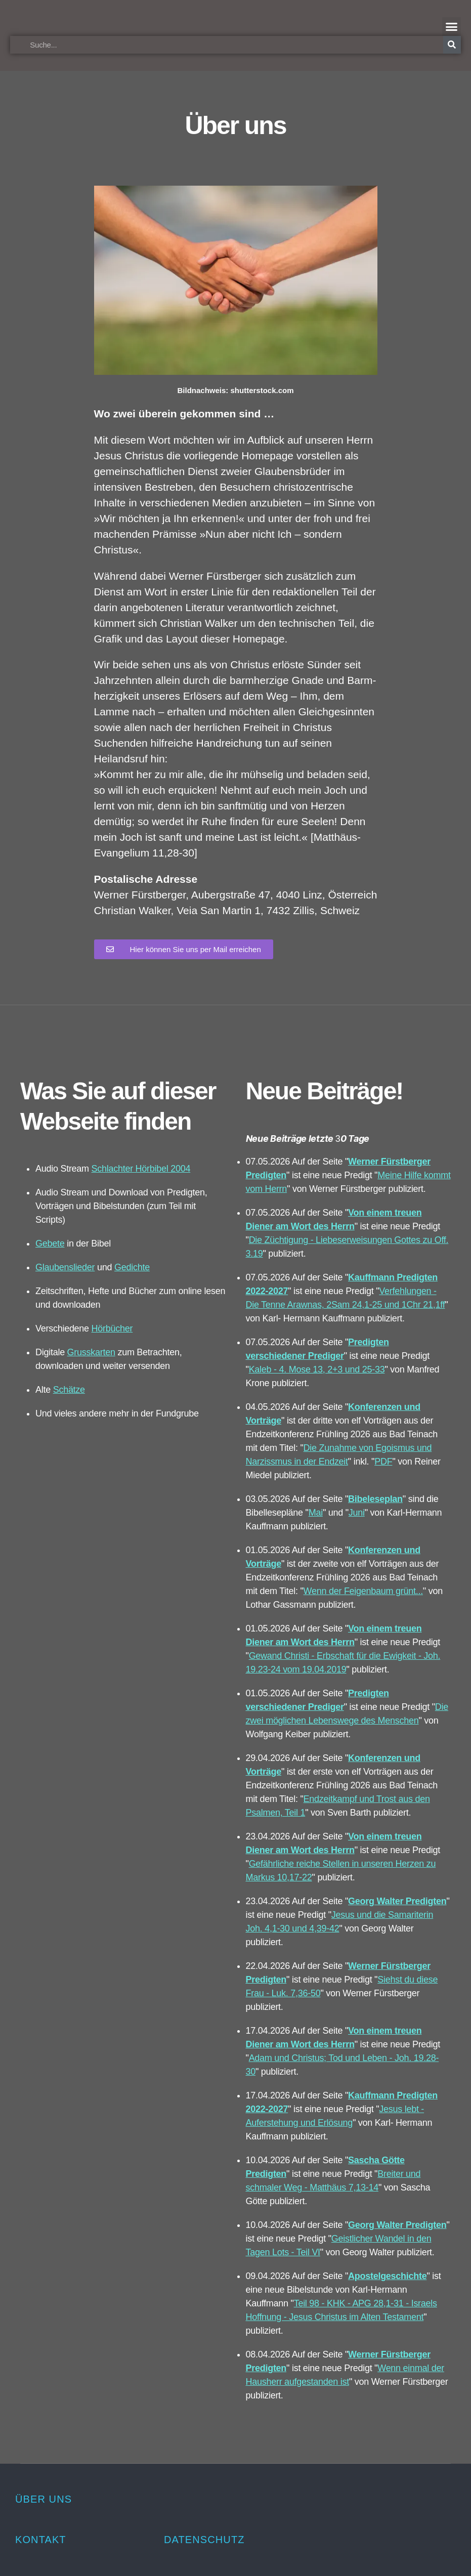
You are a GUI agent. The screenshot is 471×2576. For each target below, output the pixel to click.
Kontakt (40, 2539)
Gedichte (132, 1267)
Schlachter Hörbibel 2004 (141, 1169)
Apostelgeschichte (387, 2276)
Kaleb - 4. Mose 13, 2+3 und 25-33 (317, 1369)
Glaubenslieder (65, 1267)
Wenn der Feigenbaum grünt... (363, 1591)
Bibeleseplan (375, 1499)
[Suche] (452, 45)
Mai (316, 1513)
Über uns (43, 2499)
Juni (357, 1513)
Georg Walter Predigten (397, 1901)
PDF (383, 1461)
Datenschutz (204, 2539)
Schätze (69, 1390)
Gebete (49, 1243)
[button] (451, 26)
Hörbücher (112, 1328)
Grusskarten (91, 1352)
